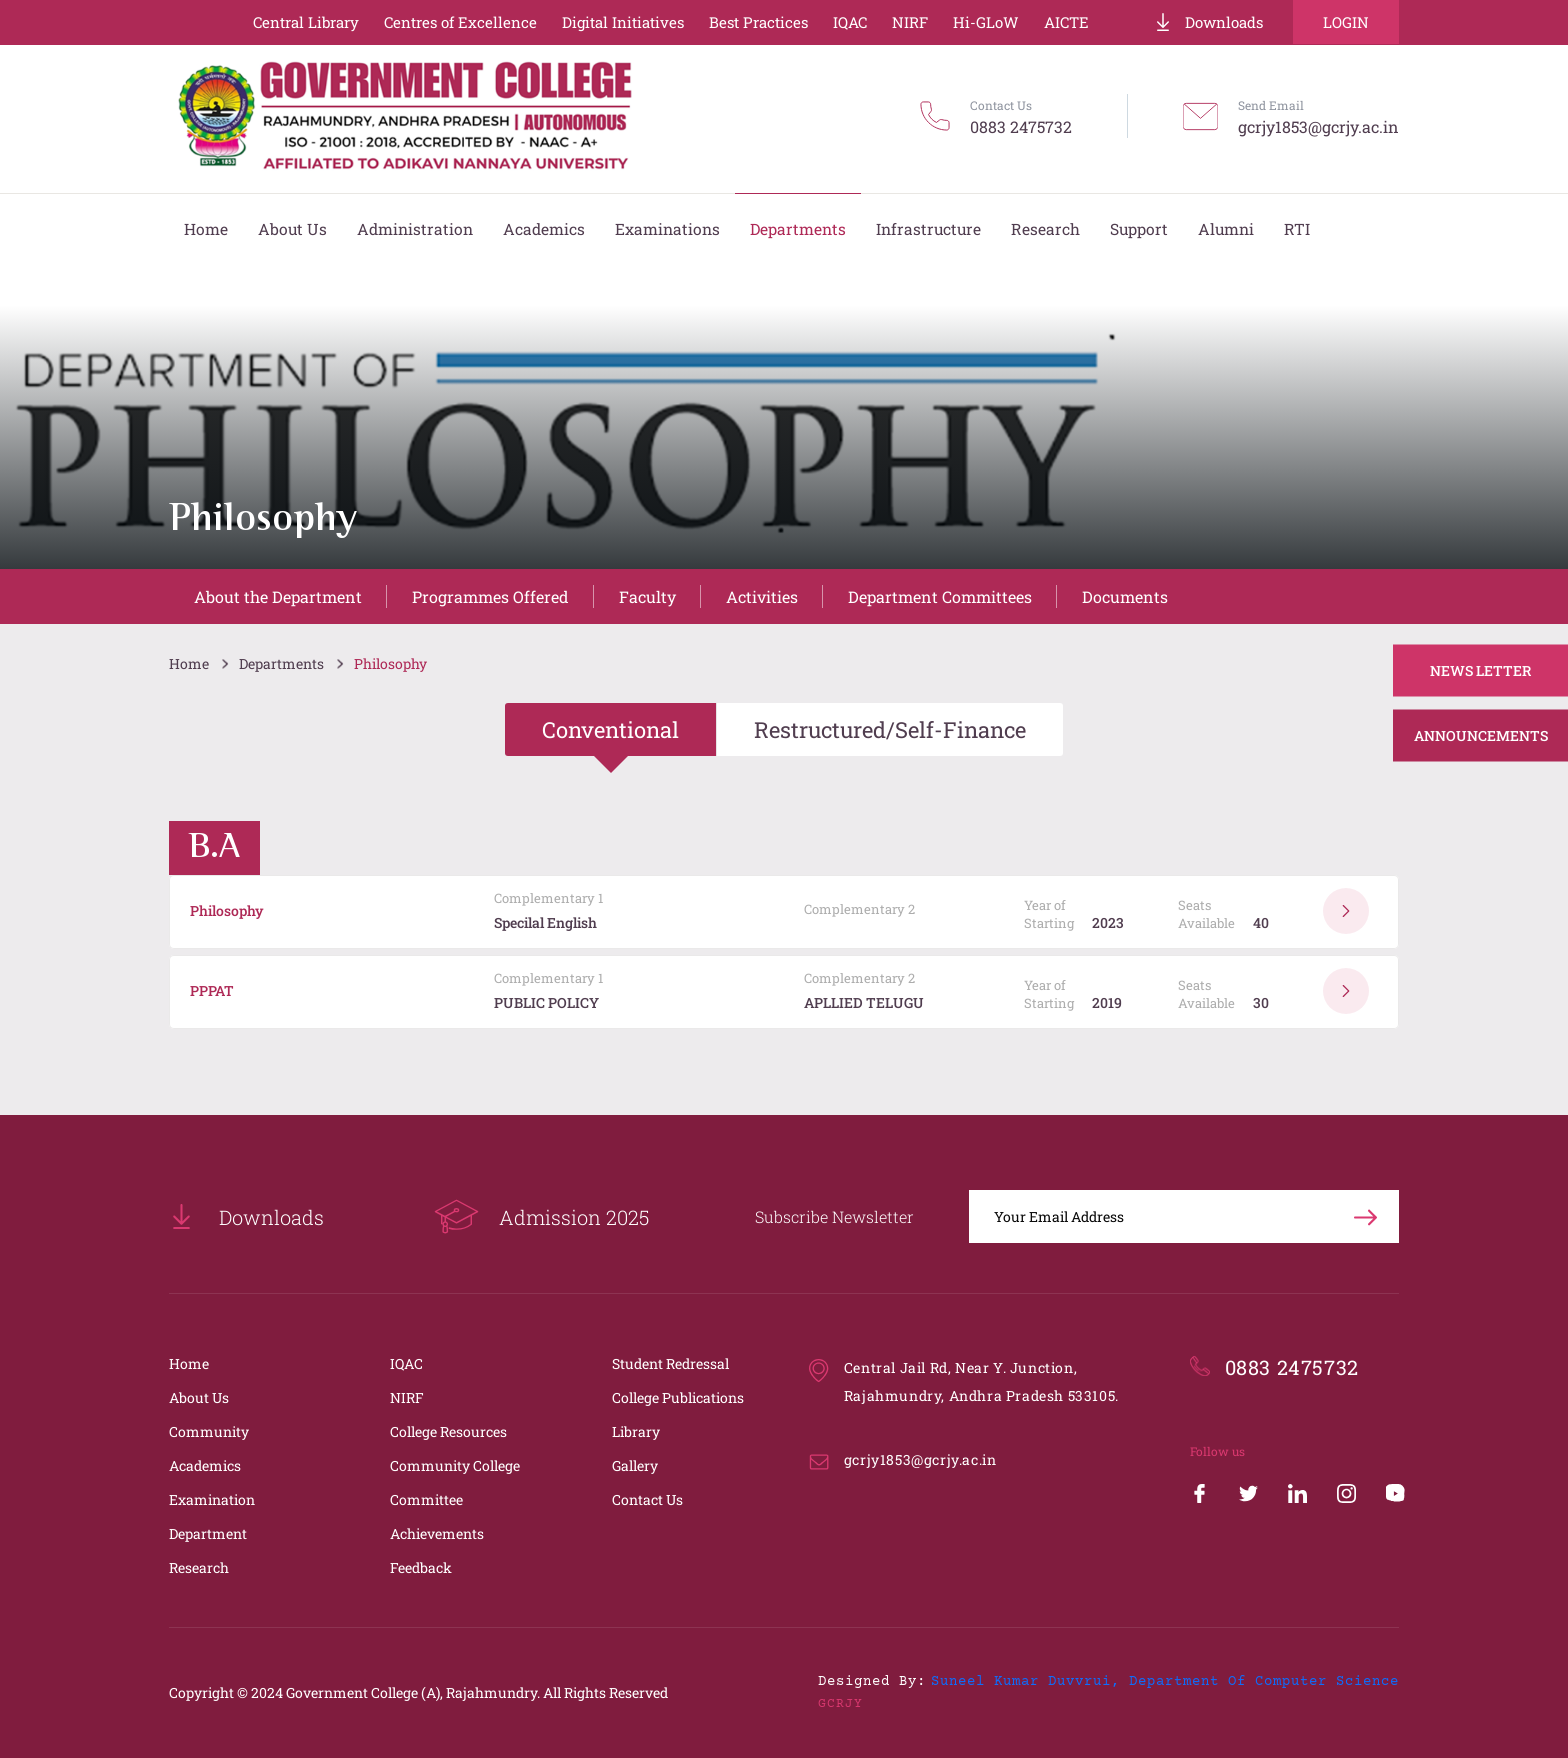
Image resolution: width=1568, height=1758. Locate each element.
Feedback (421, 1567)
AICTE (1066, 22)
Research (199, 1567)
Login (1346, 22)
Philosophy (390, 663)
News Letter (1481, 670)
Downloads (1208, 22)
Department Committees (940, 596)
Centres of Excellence (460, 22)
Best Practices (758, 22)
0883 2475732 (1021, 126)
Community (209, 1431)
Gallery (635, 1465)
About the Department (278, 596)
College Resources (448, 1431)
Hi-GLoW (986, 22)
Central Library (306, 22)
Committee (426, 1499)
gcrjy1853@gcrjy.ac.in (1318, 126)
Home (189, 663)
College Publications (678, 1397)
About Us (199, 1397)
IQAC (850, 22)
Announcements (1481, 735)
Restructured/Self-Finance (890, 729)
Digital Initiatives (623, 22)
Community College (455, 1465)
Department (208, 1533)
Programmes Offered (490, 596)
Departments (281, 663)
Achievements (437, 1533)
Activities (762, 596)
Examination (212, 1499)
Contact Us (647, 1499)
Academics (205, 1465)
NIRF (910, 22)
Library (636, 1431)
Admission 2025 (541, 1216)
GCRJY (840, 1704)
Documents (1125, 596)
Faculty (647, 596)
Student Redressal (670, 1363)
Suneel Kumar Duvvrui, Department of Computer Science (1165, 1682)
